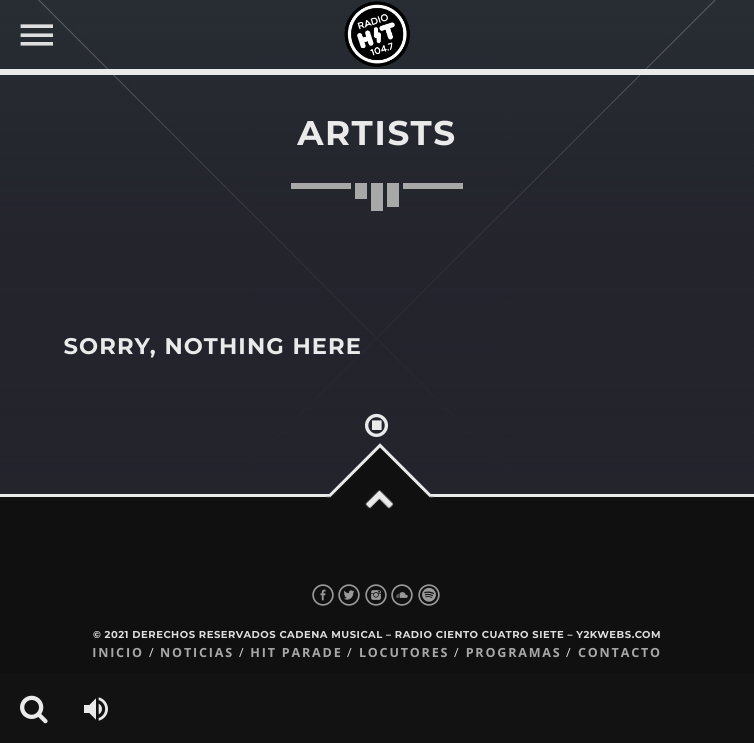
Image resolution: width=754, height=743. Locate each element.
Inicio (118, 652)
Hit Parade (296, 652)
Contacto (620, 652)
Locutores (404, 652)
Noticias (197, 652)
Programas (514, 652)
